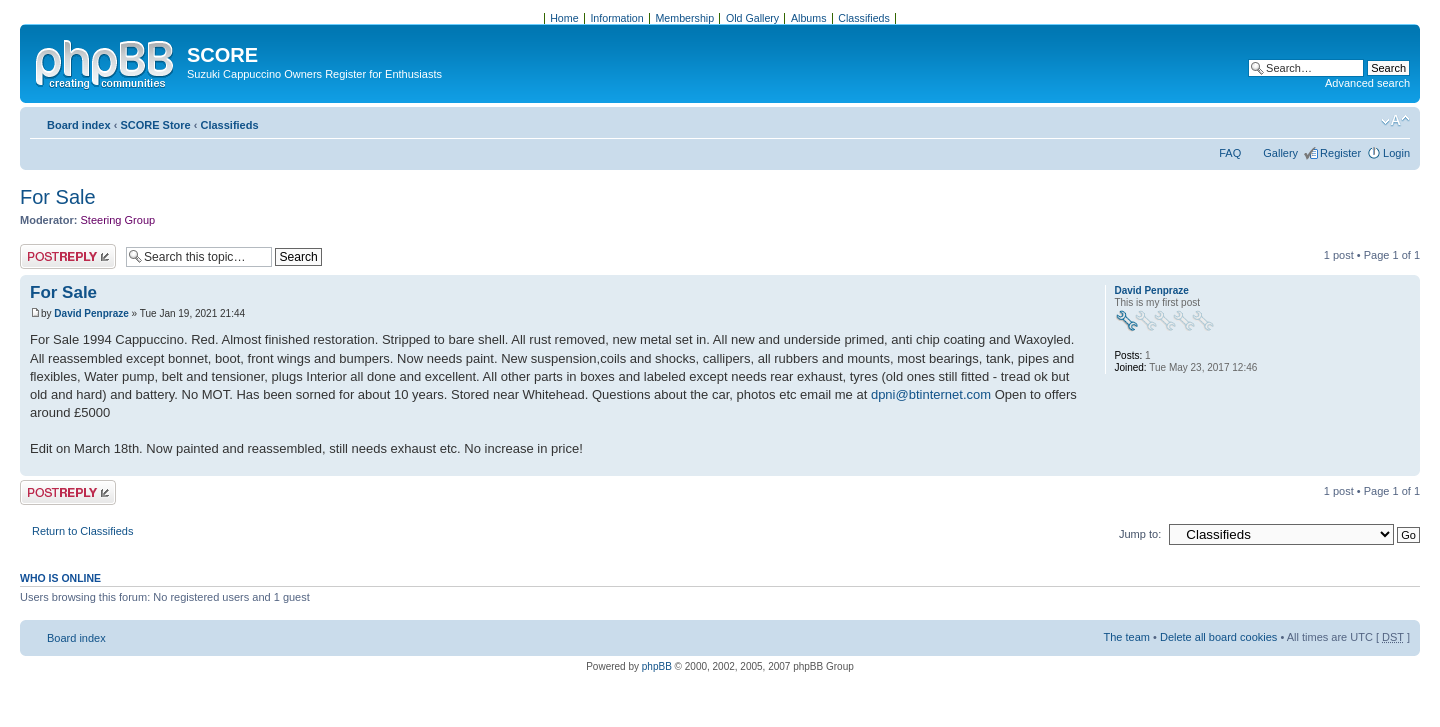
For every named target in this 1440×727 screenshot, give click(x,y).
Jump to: (1140, 534)
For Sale (58, 197)
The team (1127, 637)
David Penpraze (91, 313)
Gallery (1280, 153)
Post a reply (68, 256)
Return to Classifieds (83, 531)
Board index (79, 125)
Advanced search (1367, 83)
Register (1340, 153)
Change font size (1395, 121)
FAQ (1230, 153)
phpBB (657, 666)
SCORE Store (155, 125)
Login (1396, 153)
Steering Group (118, 220)
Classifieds (229, 125)
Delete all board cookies (1218, 637)
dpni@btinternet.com (931, 394)
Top (1404, 465)
